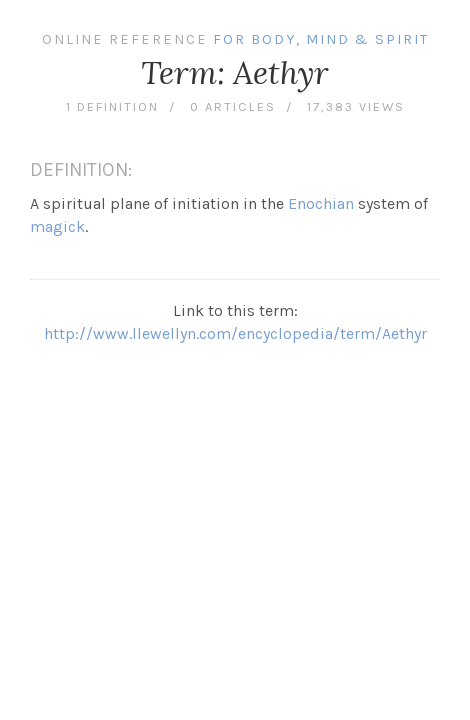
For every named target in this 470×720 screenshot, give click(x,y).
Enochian (321, 203)
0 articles (233, 106)
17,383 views (356, 106)
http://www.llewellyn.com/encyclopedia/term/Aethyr (235, 333)
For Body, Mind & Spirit (321, 39)
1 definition (112, 106)
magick (57, 226)
